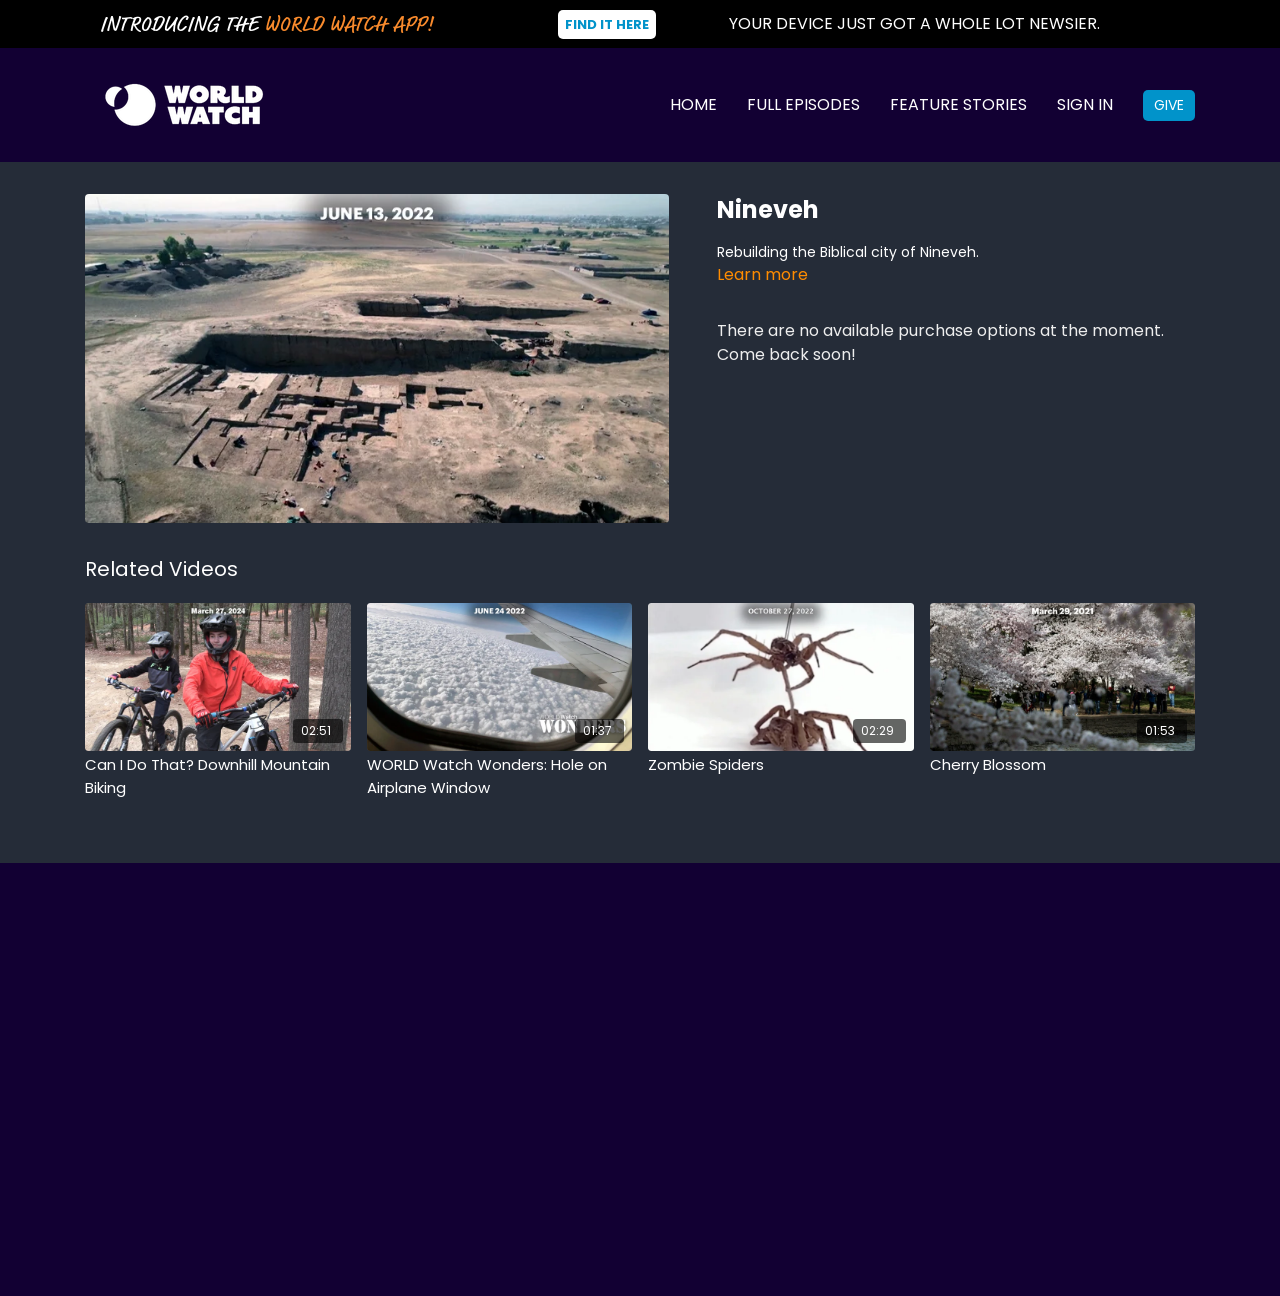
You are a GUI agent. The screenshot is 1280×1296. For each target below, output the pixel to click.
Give (1169, 105)
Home (693, 104)
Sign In (1085, 104)
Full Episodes (803, 104)
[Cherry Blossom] (1063, 765)
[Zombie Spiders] (781, 765)
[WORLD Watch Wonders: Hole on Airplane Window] (500, 776)
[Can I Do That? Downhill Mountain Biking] (218, 776)
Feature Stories (958, 104)
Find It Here (607, 24)
